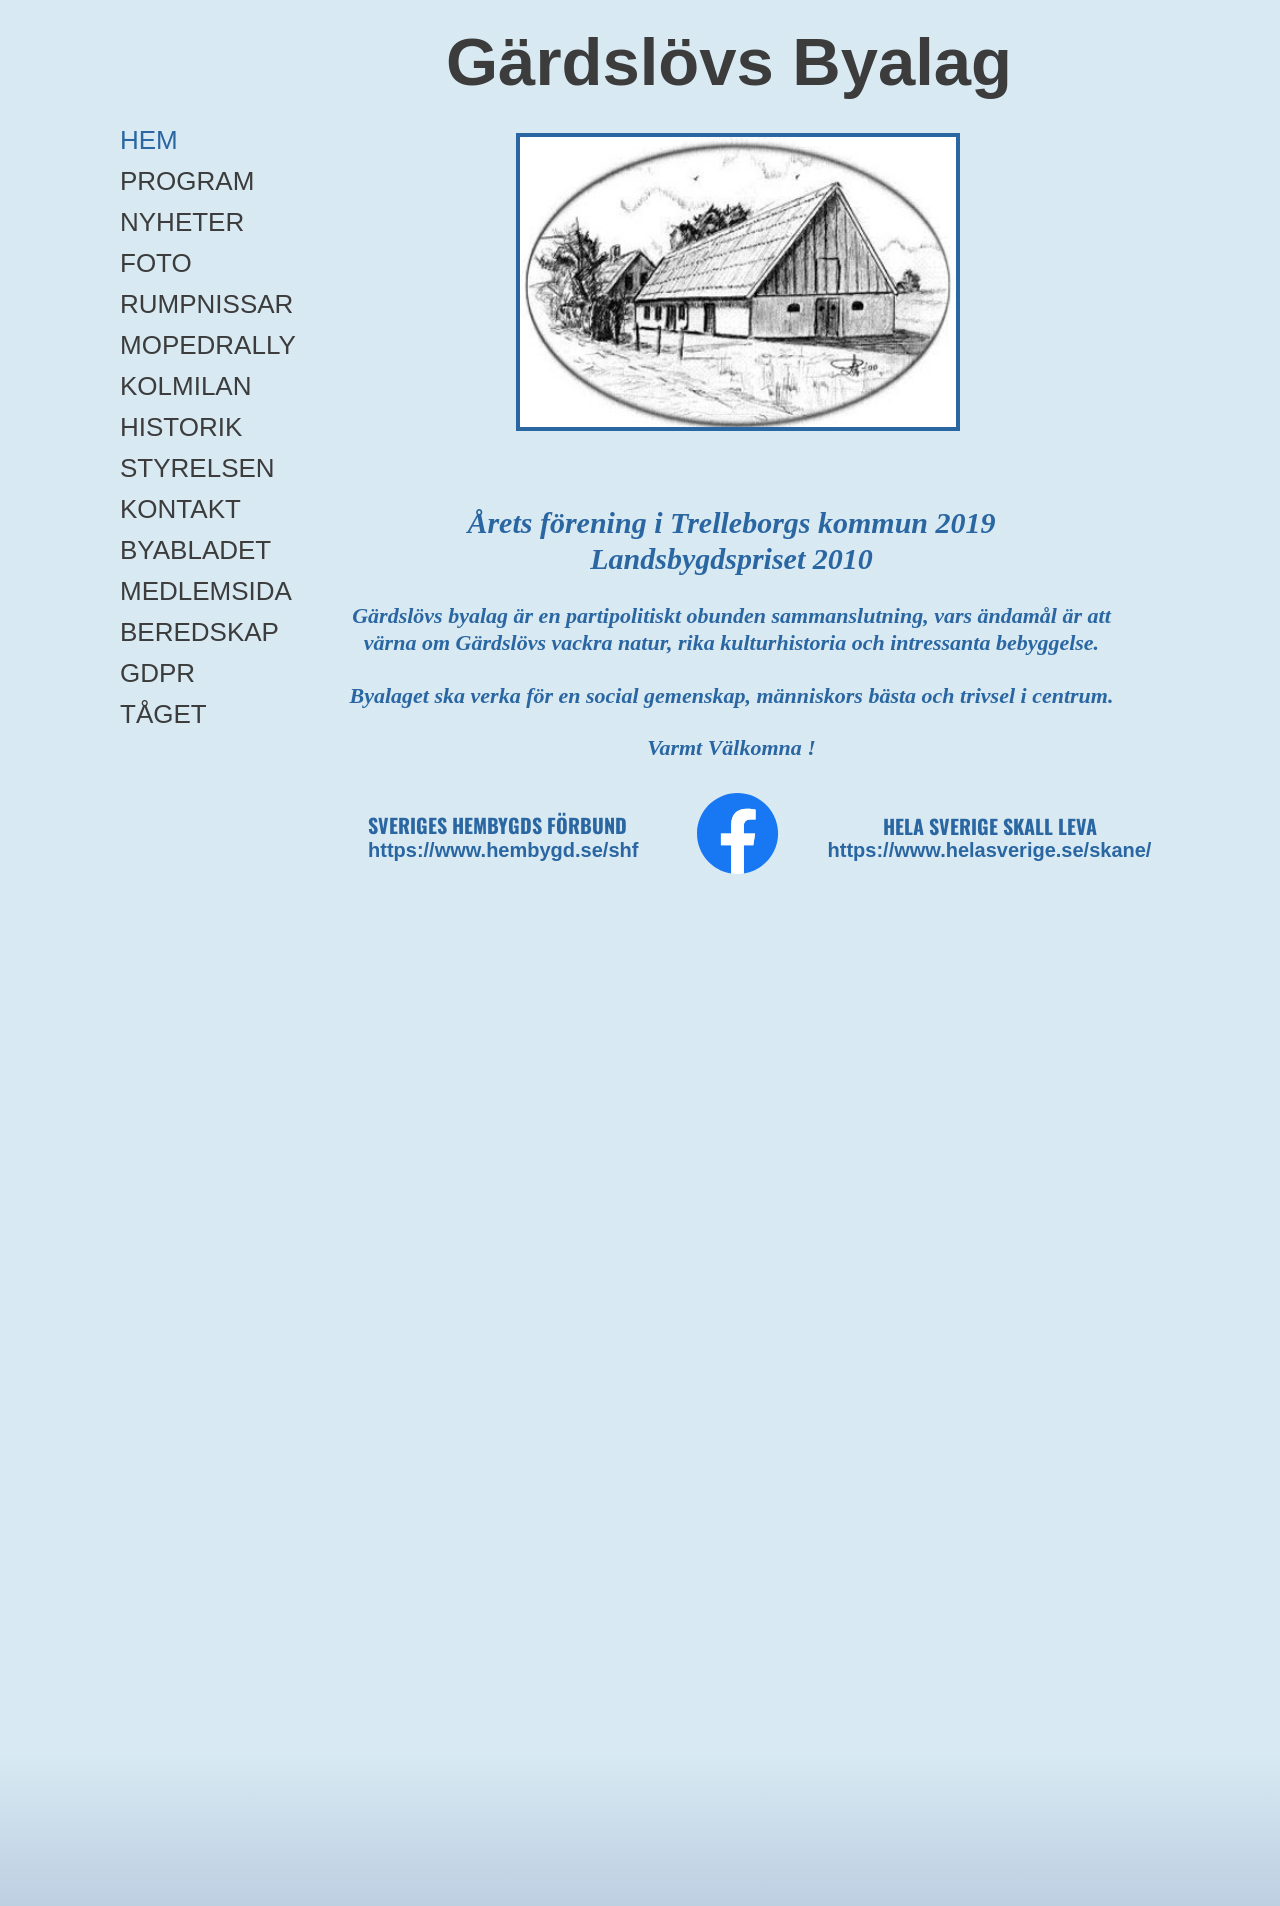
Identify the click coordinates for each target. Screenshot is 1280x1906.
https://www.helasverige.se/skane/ (990, 850)
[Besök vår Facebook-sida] (738, 834)
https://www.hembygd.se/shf (503, 850)
